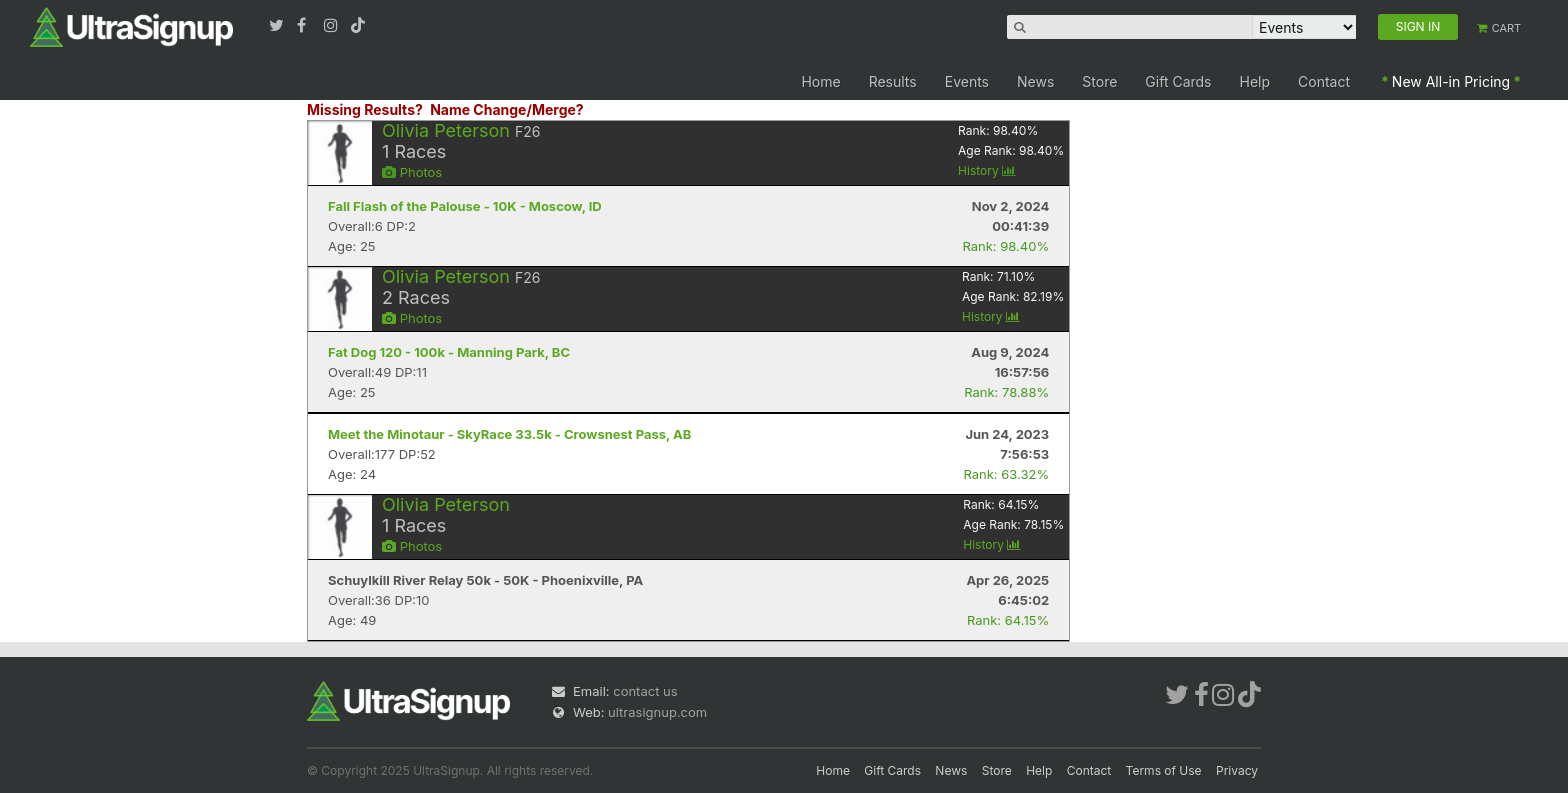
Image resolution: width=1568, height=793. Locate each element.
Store (1099, 81)
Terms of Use (1164, 770)
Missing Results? (365, 109)
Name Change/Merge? (507, 109)
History (987, 170)
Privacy (1237, 770)
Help (1255, 81)
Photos (412, 172)
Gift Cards (1178, 81)
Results (893, 81)
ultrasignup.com (657, 712)
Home (820, 81)
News (1035, 81)
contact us (645, 691)
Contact (1324, 81)
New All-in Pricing (1451, 81)
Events (967, 81)
